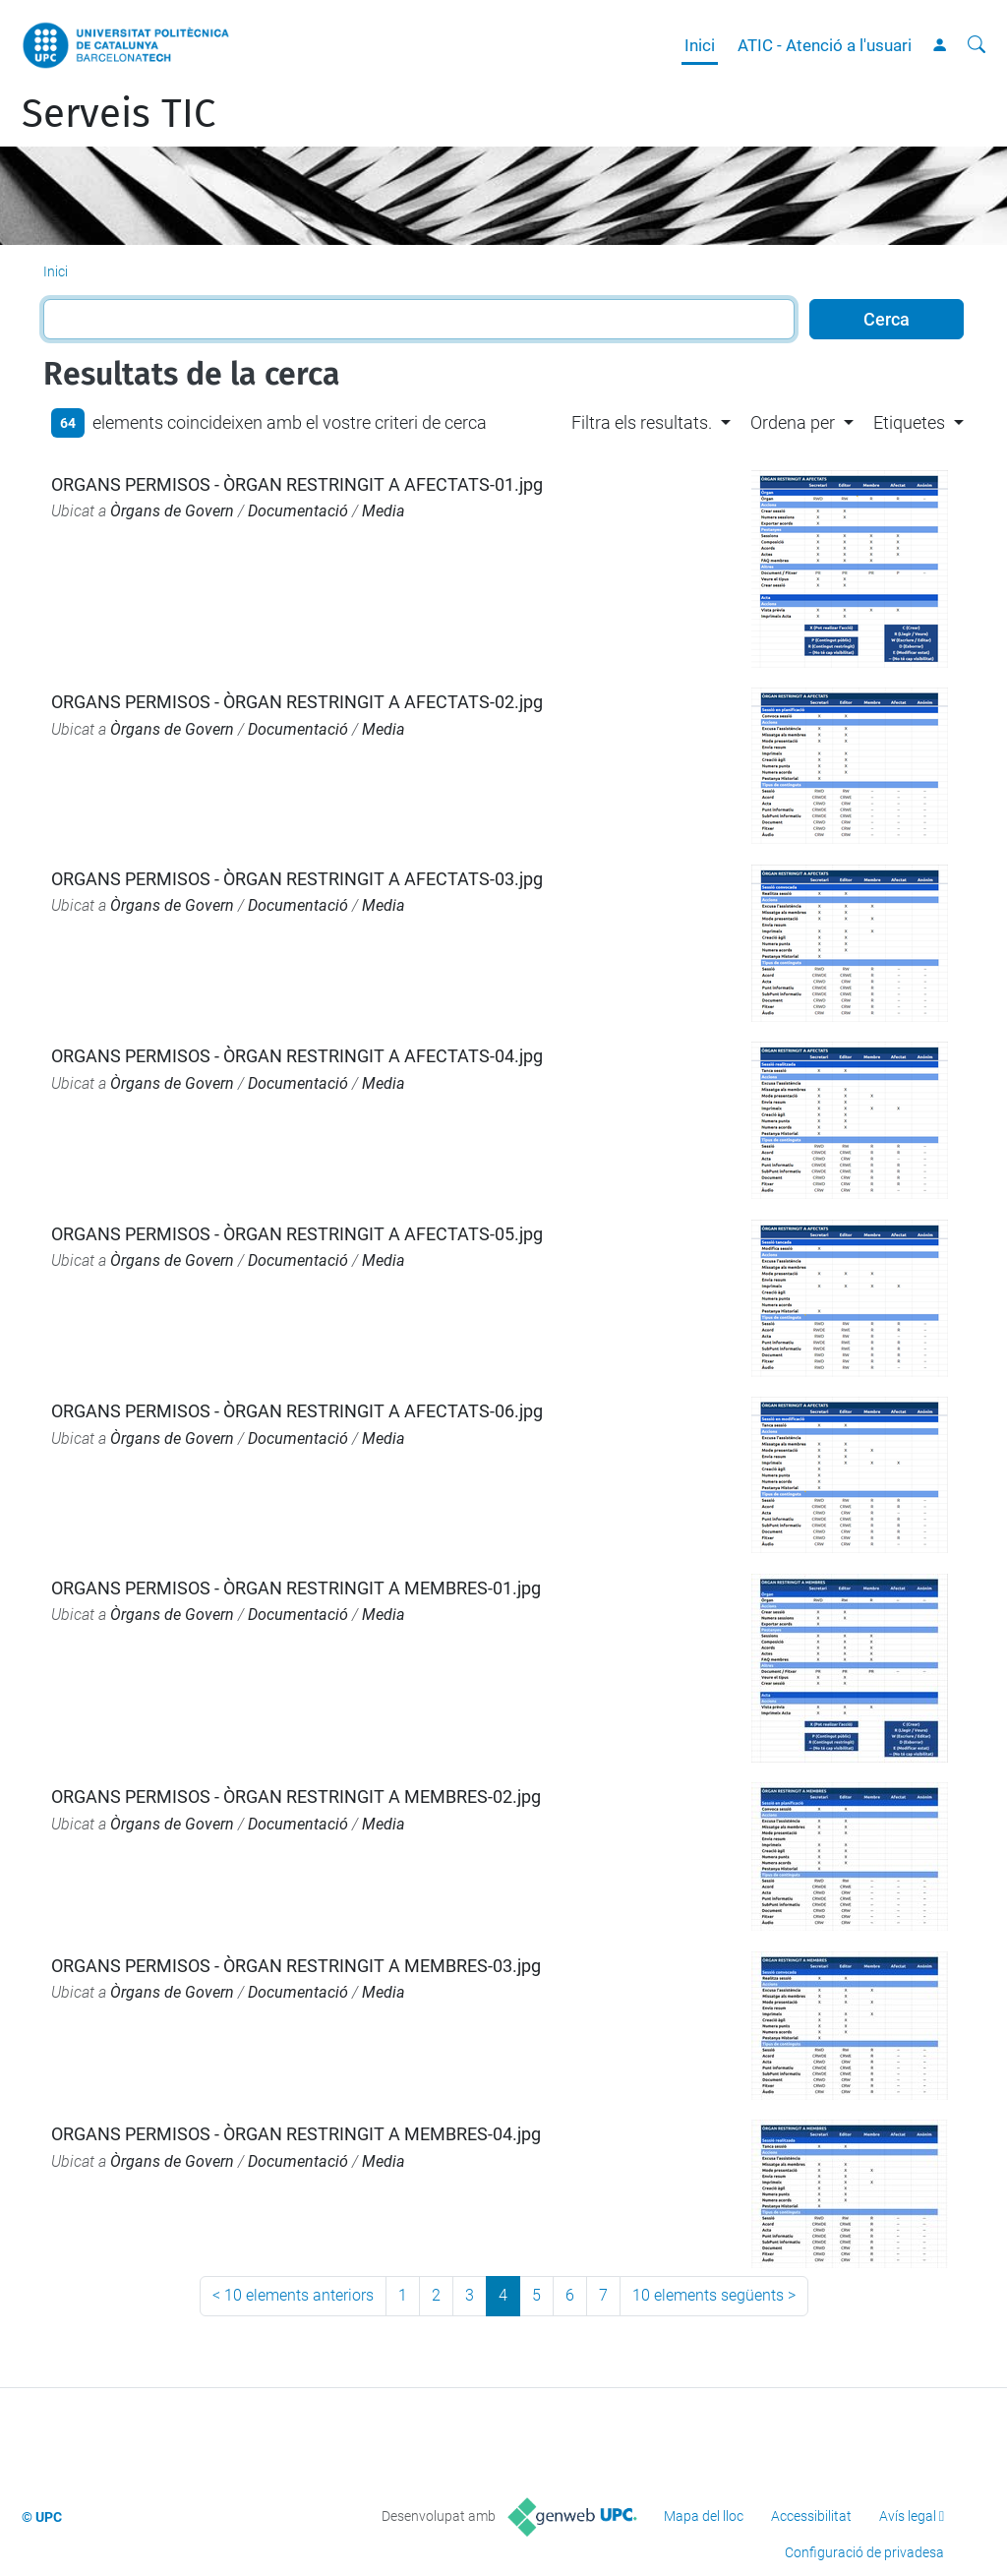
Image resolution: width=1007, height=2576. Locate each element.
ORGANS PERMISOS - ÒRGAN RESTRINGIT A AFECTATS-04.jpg (297, 1056)
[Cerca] (976, 45)
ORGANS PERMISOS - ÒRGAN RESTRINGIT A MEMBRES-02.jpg (296, 1796)
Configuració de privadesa (864, 2552)
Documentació (298, 511)
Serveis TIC (118, 114)
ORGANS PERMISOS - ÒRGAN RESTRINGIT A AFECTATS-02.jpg (297, 701)
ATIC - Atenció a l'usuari (825, 45)
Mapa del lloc (703, 2516)
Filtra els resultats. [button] (641, 422)
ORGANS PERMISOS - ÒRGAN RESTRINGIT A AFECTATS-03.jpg (297, 879)
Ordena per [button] (792, 422)
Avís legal (907, 2516)
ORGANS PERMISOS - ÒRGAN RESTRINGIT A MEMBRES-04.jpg (296, 2134)
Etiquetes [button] (909, 422)
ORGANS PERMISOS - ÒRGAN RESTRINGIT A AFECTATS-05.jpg (297, 1234)
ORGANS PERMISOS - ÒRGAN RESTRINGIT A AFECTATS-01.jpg (297, 484)
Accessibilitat (811, 2516)
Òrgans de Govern (172, 511)
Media (383, 511)
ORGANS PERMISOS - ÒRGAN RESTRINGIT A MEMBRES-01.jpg (296, 1588)
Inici (699, 45)
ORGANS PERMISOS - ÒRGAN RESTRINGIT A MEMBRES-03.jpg (296, 1965)
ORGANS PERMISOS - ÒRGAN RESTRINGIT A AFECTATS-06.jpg (297, 1411)
